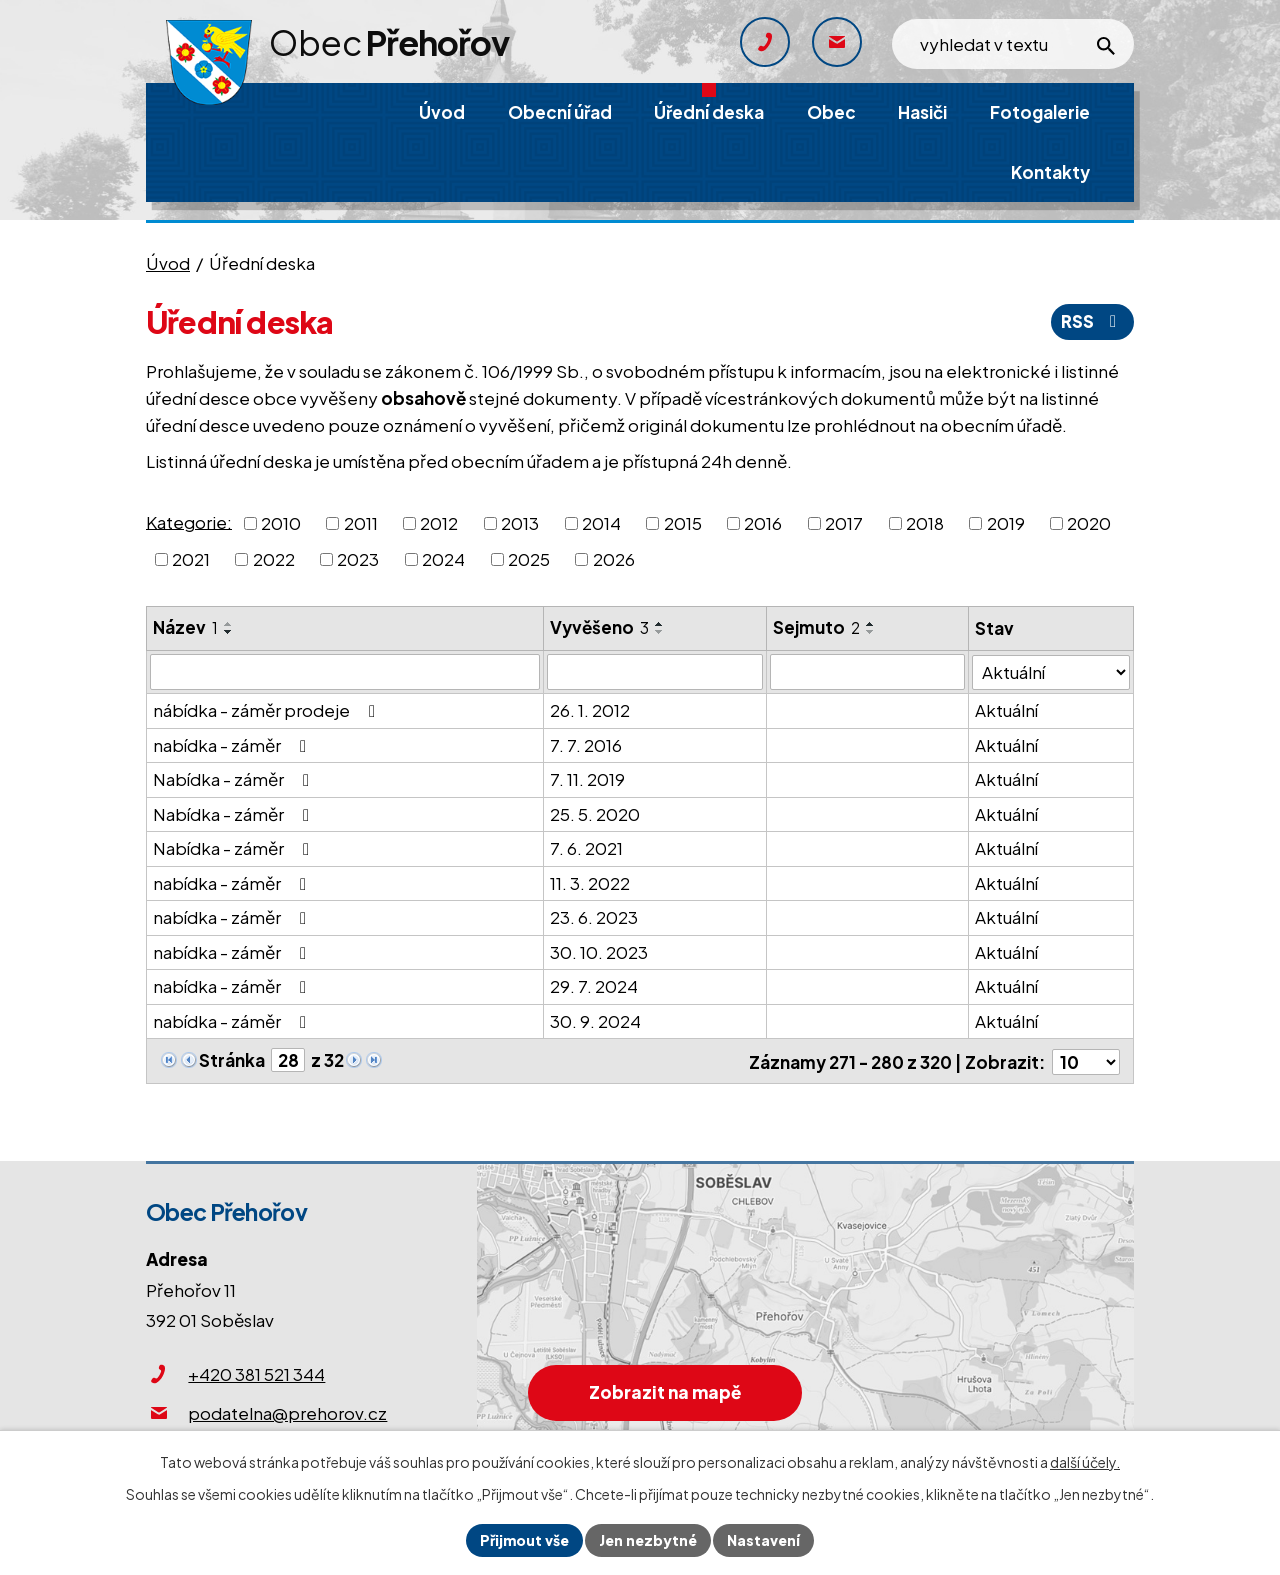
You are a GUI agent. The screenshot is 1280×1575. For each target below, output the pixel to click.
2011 (361, 523)
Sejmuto (816, 627)
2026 (614, 559)
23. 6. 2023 (594, 917)
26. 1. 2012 (590, 710)
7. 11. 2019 (587, 779)
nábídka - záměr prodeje (268, 710)
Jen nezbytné (648, 1540)
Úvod (168, 263)
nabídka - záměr (233, 745)
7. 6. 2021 (586, 848)
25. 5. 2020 (595, 814)
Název (185, 627)
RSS (1092, 321)
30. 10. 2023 (599, 952)
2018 (925, 523)
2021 (191, 559)
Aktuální (1007, 710)
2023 (358, 559)
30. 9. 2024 (595, 1021)
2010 (281, 523)
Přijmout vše (524, 1540)
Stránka (232, 1060)
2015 (683, 523)
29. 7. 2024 (594, 986)
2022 (274, 559)
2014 (601, 523)
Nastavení (763, 1540)
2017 (844, 523)
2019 (1006, 523)
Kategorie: (189, 521)
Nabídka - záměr (235, 779)
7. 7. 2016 (586, 745)
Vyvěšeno (599, 627)
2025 (529, 559)
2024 (443, 559)
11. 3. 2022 (590, 883)
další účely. (1085, 1462)
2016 (763, 523)
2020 (1089, 523)
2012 (439, 523)
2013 (520, 523)
